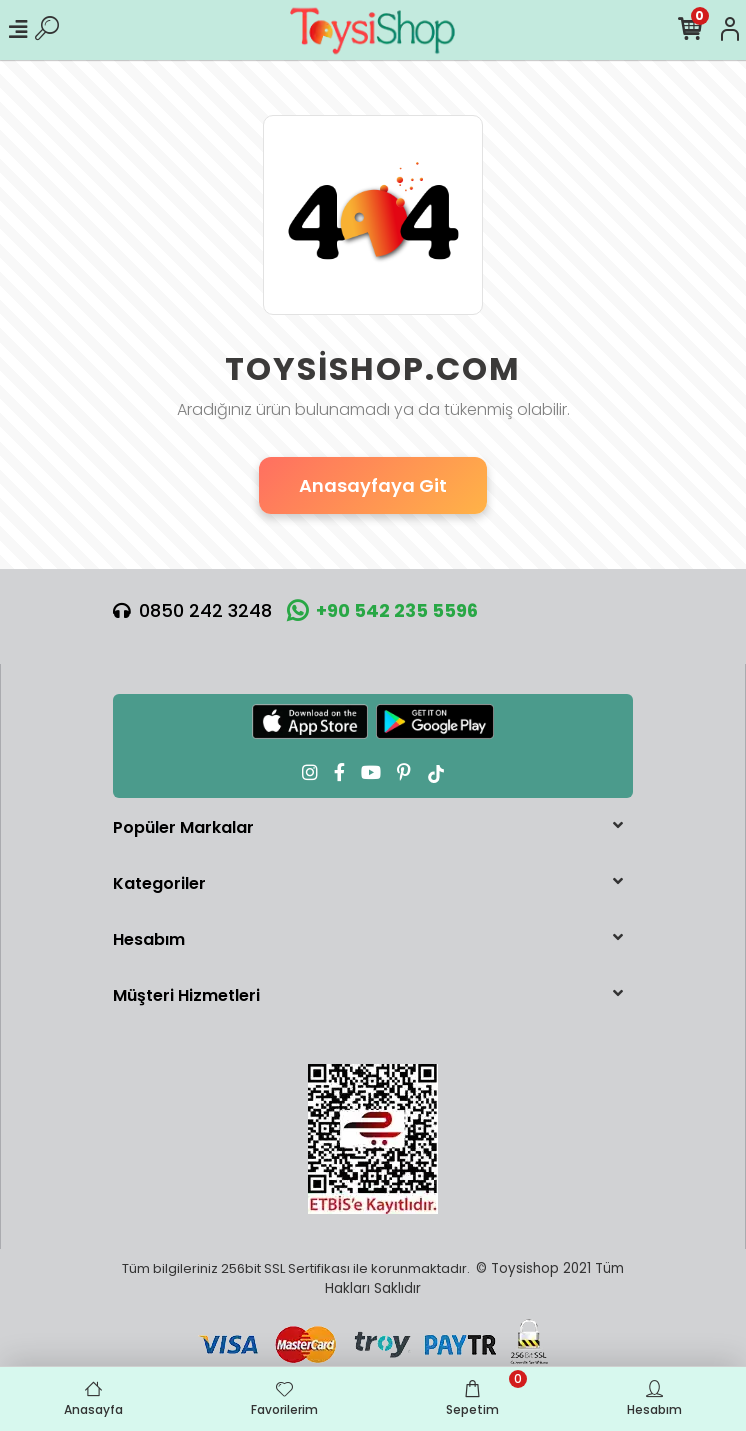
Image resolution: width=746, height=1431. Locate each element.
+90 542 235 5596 (382, 610)
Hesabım (149, 939)
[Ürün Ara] (47, 30)
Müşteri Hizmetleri (186, 995)
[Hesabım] (730, 30)
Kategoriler (159, 883)
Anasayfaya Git (373, 485)
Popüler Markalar (183, 827)
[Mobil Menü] (18, 30)
